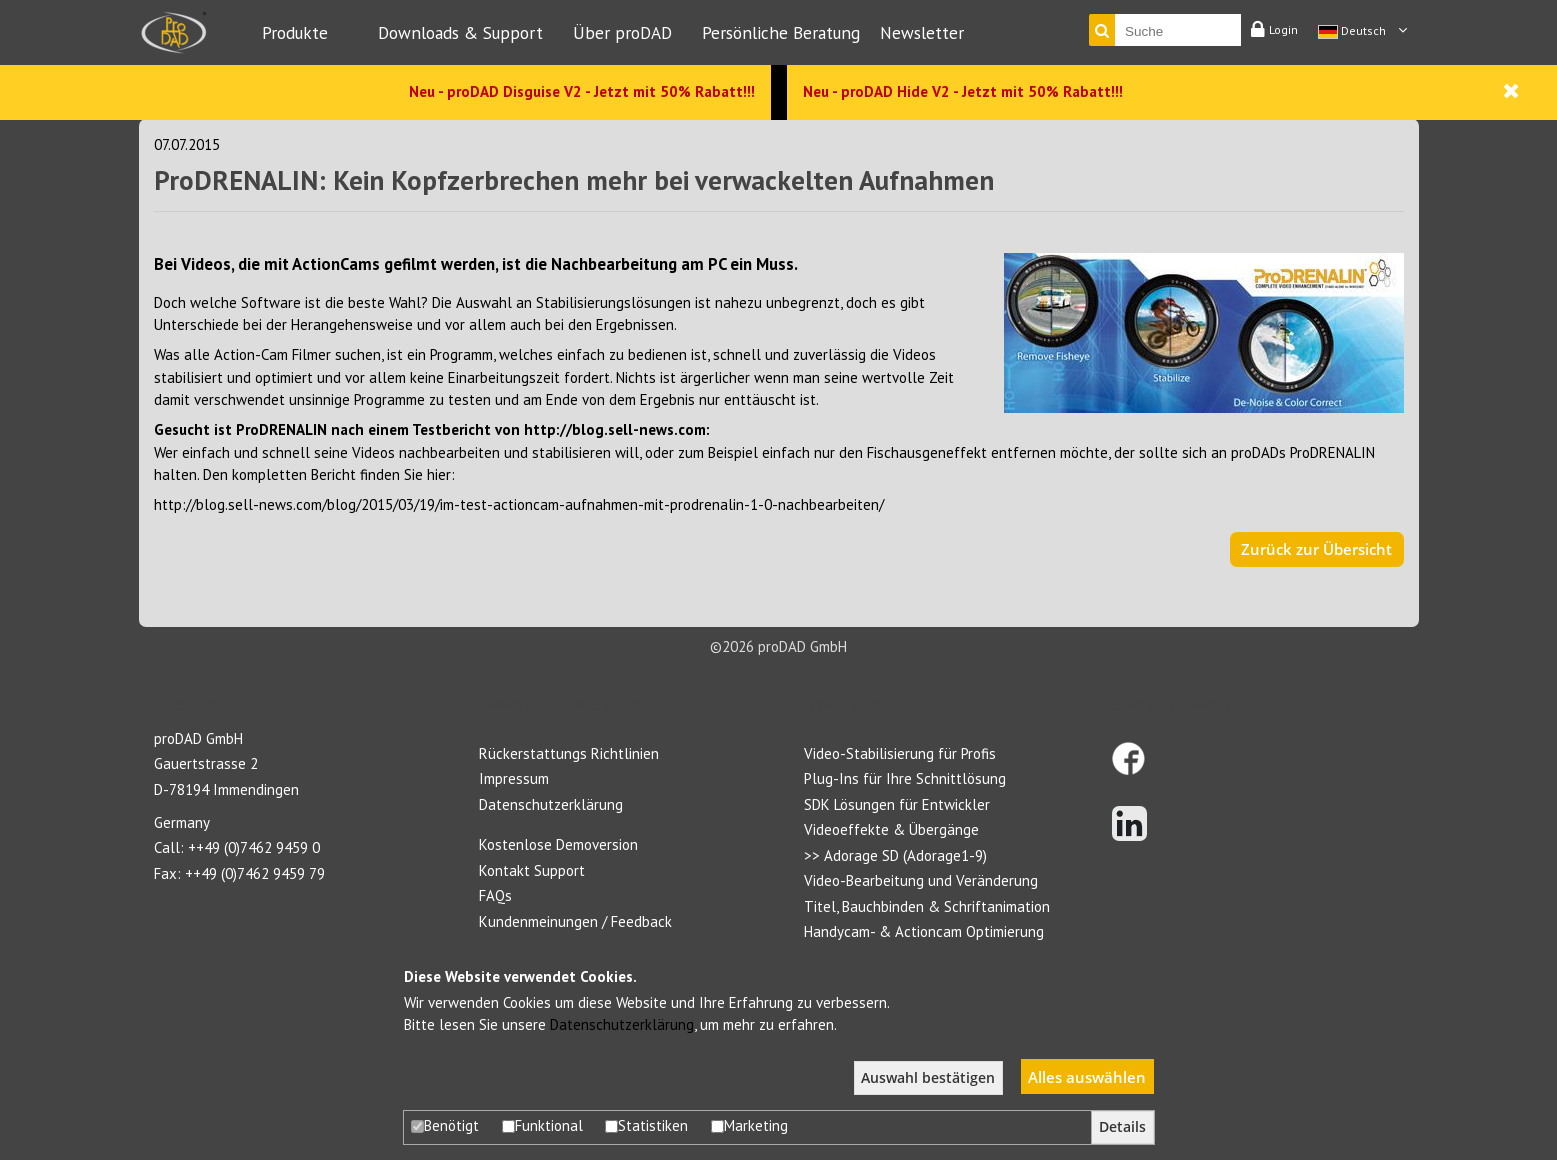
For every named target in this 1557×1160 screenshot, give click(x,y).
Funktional (542, 1125)
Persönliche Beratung (781, 32)
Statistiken (646, 1125)
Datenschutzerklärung (622, 1024)
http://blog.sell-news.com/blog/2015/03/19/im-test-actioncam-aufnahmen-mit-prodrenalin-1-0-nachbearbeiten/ (519, 504)
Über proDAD (622, 32)
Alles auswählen (1087, 1077)
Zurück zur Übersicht (1316, 549)
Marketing (749, 1125)
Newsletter (922, 32)
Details (1122, 1127)
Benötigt (445, 1125)
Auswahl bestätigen (928, 1078)
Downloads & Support (460, 32)
